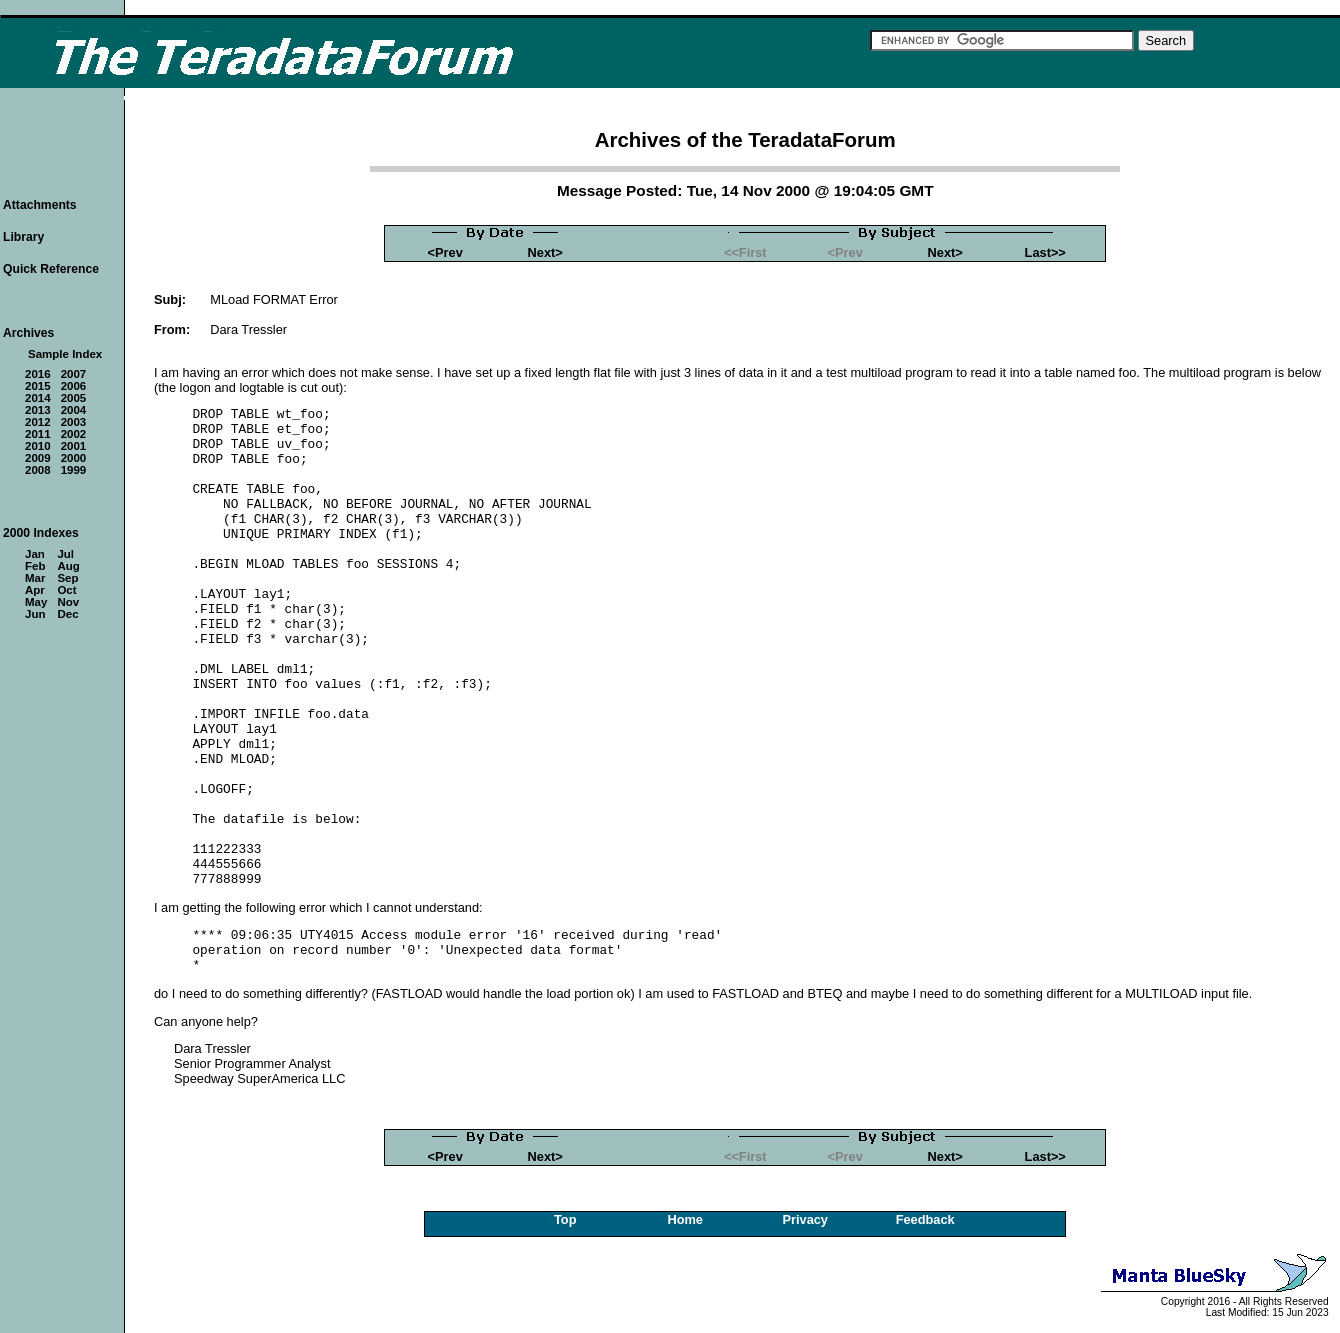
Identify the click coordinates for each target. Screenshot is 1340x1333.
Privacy (805, 1219)
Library (23, 237)
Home (685, 1219)
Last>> (1045, 252)
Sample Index (65, 354)
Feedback (925, 1219)
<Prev (445, 252)
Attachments (40, 205)
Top (565, 1219)
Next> (545, 252)
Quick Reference (51, 269)
